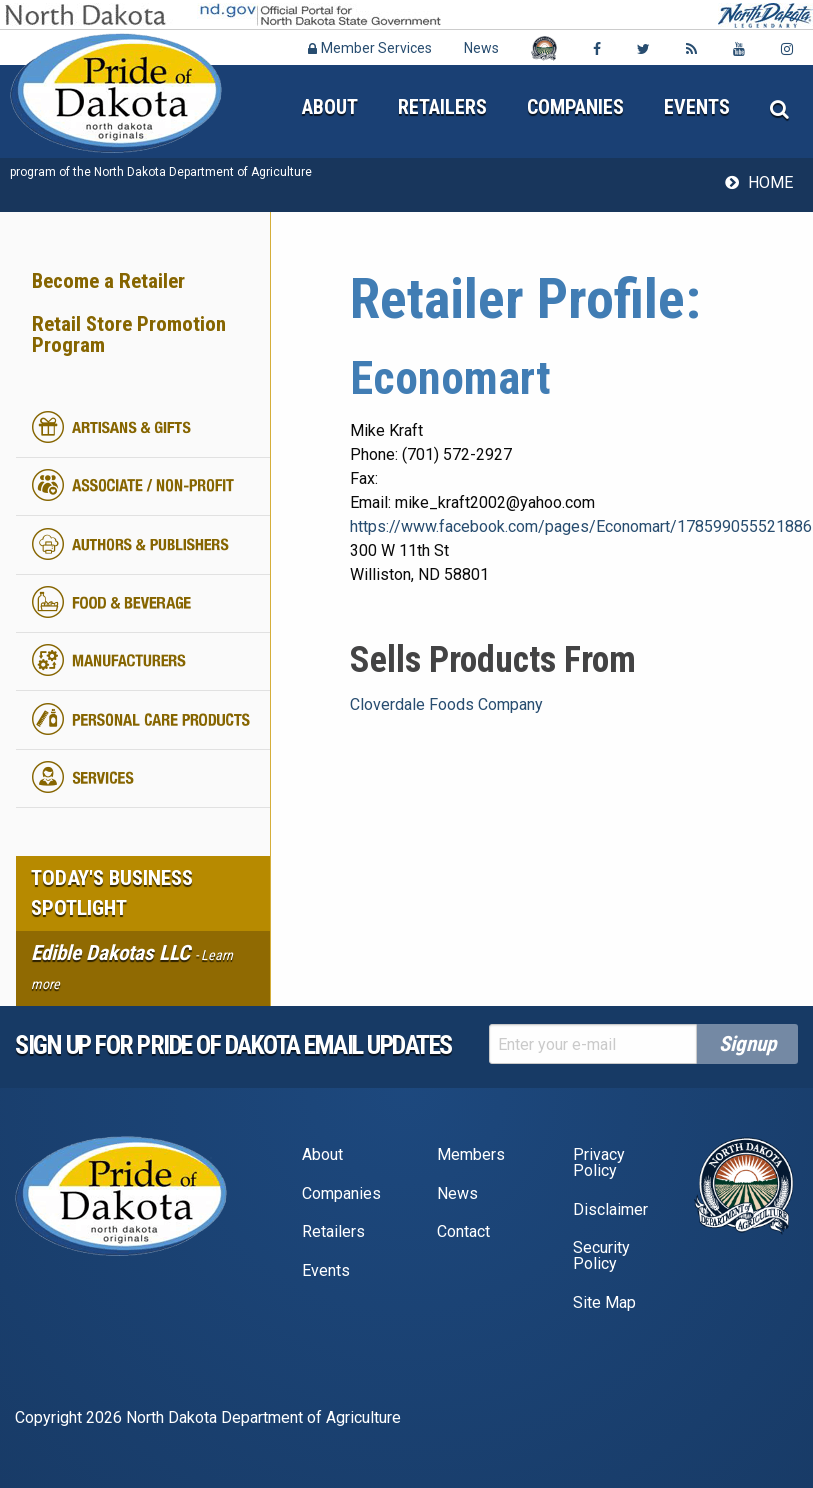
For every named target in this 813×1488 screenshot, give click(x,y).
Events (697, 107)
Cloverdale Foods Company (446, 704)
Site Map (604, 1302)
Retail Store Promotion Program (129, 334)
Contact (463, 1231)
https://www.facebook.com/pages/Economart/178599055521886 (581, 526)
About (330, 107)
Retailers (442, 107)
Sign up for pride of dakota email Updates (233, 1045)
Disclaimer (610, 1209)
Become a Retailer (108, 281)
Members (471, 1154)
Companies (575, 107)
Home (770, 182)
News (481, 48)
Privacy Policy (599, 1162)
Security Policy (601, 1255)
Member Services (370, 48)
